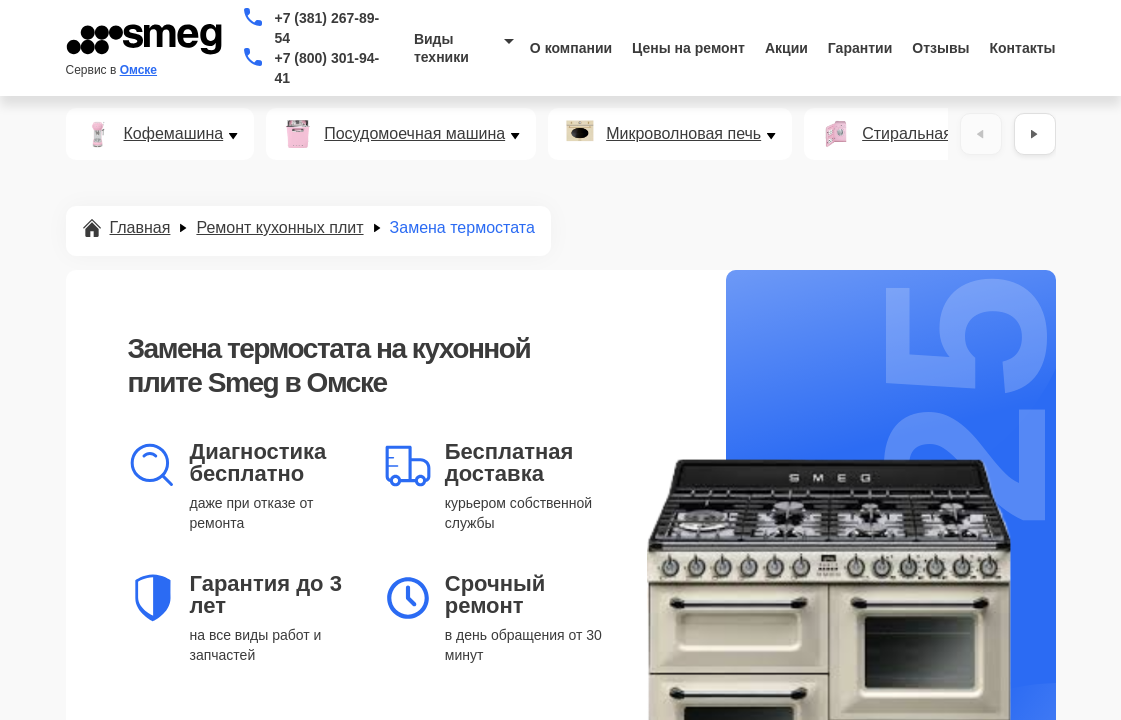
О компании (571, 48)
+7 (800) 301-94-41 (326, 68)
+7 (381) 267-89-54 (326, 28)
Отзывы (940, 48)
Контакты (1023, 48)
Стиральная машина (939, 134)
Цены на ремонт (688, 48)
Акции (786, 48)
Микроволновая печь (683, 134)
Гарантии (860, 48)
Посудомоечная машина (414, 134)
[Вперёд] (1035, 134)
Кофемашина (174, 134)
